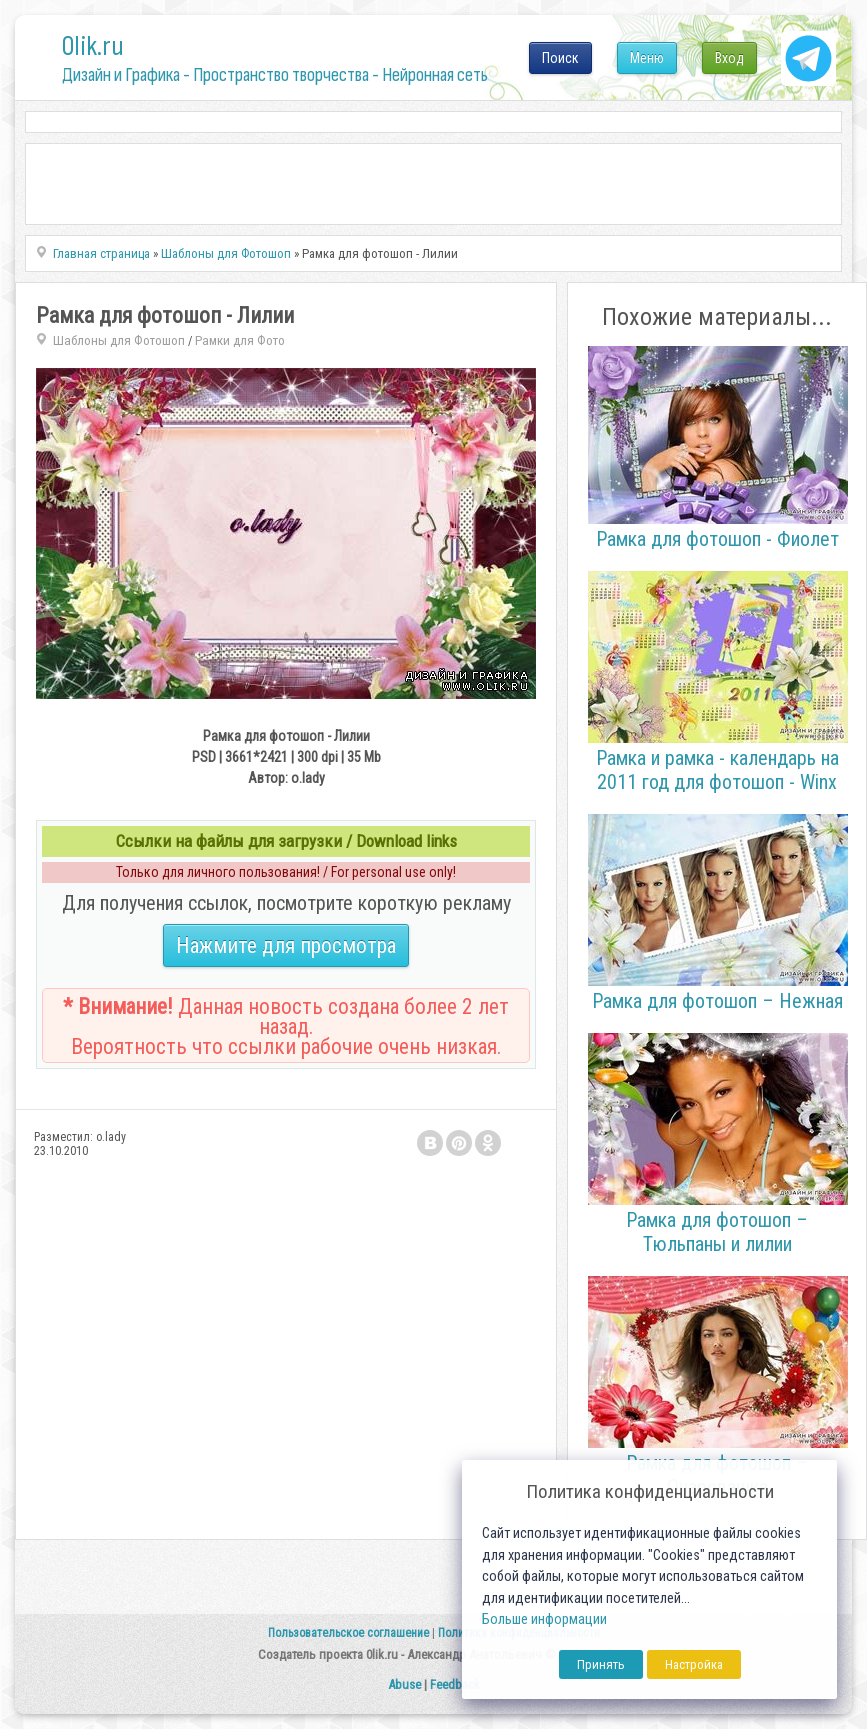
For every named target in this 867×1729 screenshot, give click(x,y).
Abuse (404, 1684)
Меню (647, 58)
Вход (729, 58)
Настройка (694, 1664)
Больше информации (544, 1619)
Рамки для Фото (240, 340)
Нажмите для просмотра (286, 945)
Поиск (560, 58)
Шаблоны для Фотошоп (119, 340)
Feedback (455, 1684)
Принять (601, 1664)
